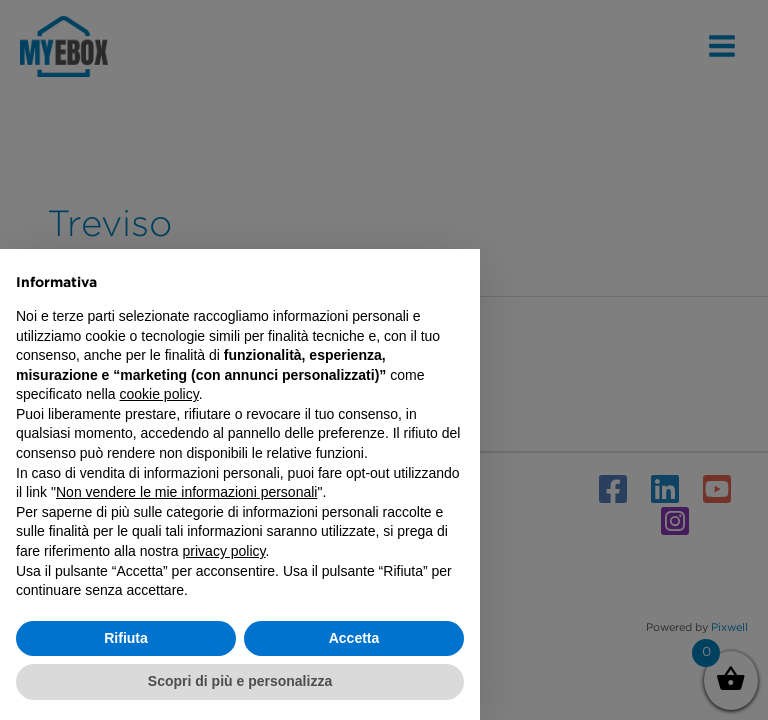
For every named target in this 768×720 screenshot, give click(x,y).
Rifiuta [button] (126, 638)
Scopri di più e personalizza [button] (240, 681)
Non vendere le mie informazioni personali (186, 492)
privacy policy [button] (224, 551)
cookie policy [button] (159, 394)
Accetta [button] (354, 638)
